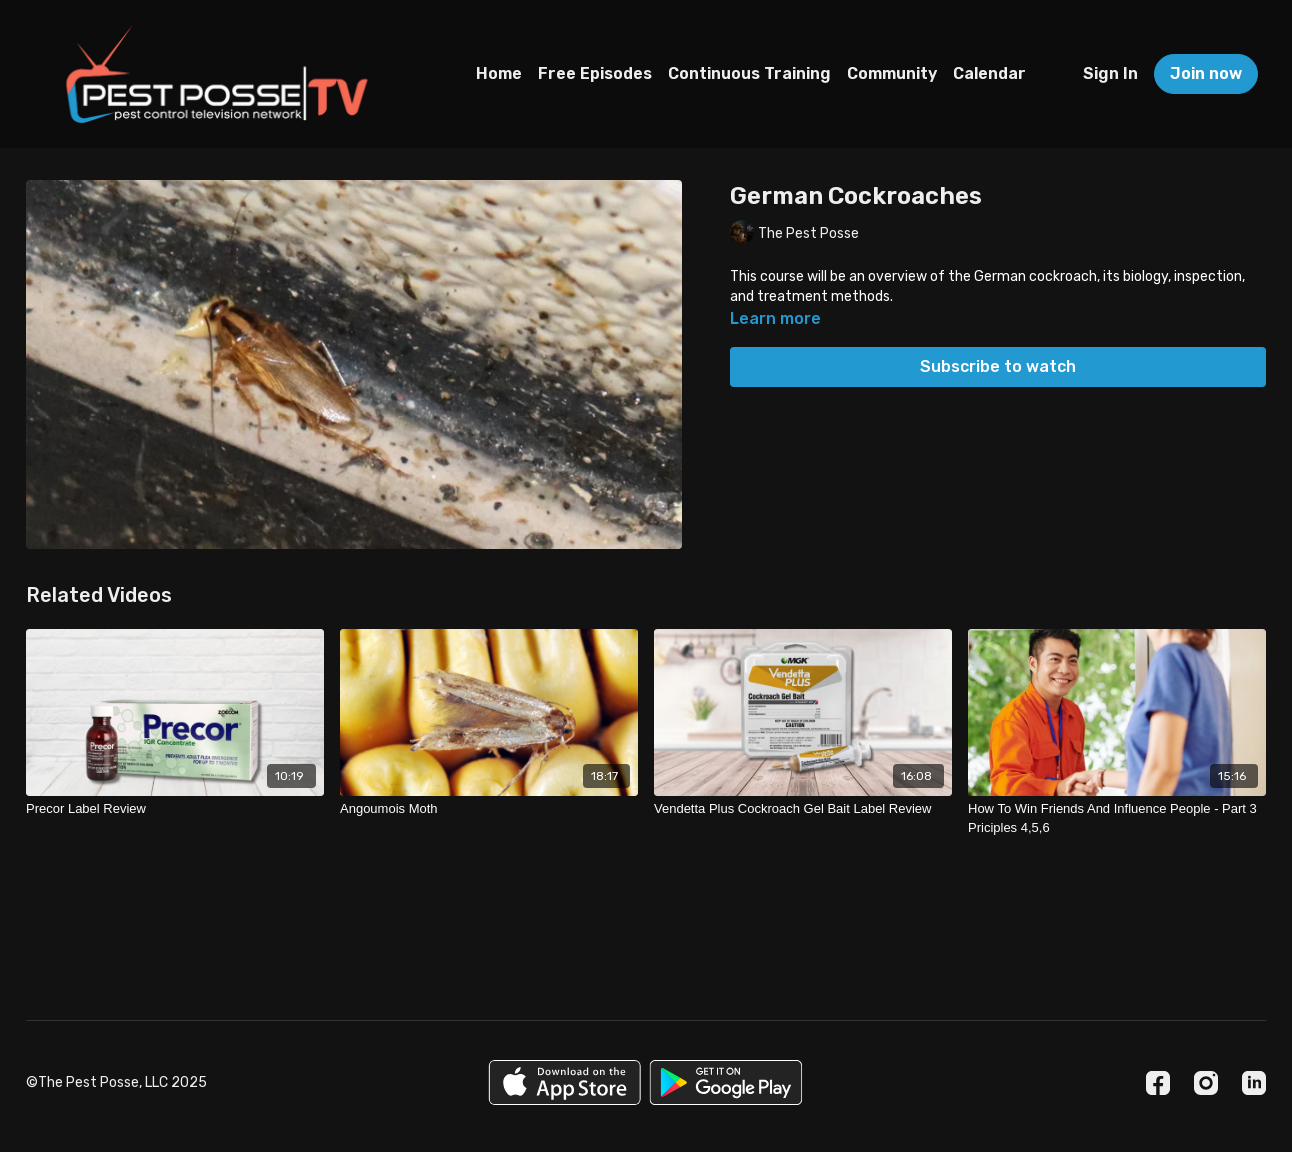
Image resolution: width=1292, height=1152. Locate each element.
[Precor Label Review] (175, 809)
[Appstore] (564, 1082)
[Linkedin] (1254, 1083)
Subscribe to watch (998, 366)
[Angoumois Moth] (489, 809)
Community (892, 73)
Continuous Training (749, 73)
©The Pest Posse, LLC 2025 (116, 1083)
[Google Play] (726, 1082)
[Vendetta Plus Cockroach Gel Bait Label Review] (803, 809)
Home (499, 73)
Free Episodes (595, 73)
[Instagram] (1206, 1083)
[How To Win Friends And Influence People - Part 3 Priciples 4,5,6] (1117, 818)
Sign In (1110, 73)
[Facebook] (1158, 1083)
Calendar (989, 73)
